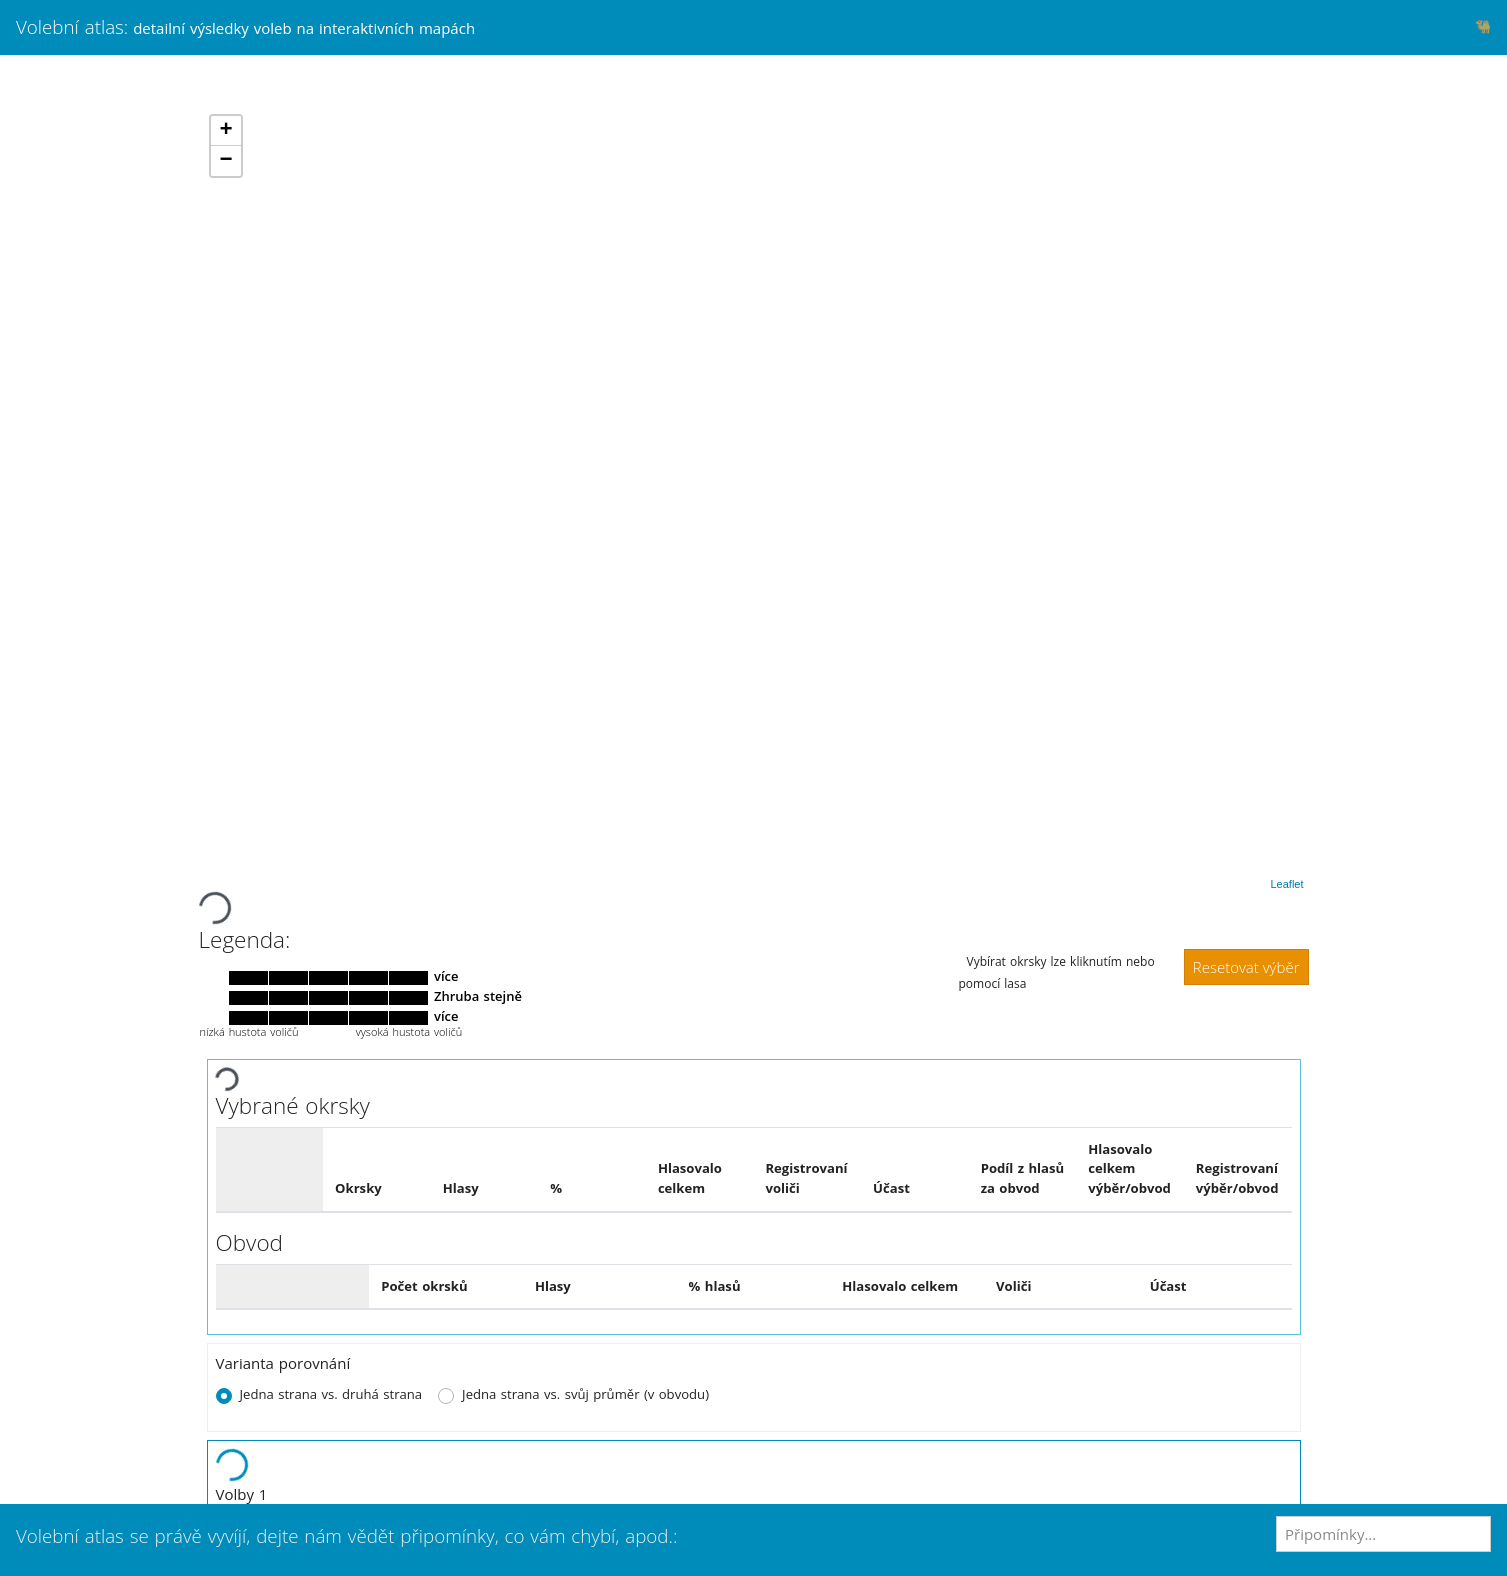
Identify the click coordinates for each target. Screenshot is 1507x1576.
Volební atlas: (245, 26)
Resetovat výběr (1246, 967)
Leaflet (1286, 884)
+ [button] (225, 131)
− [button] (225, 161)
